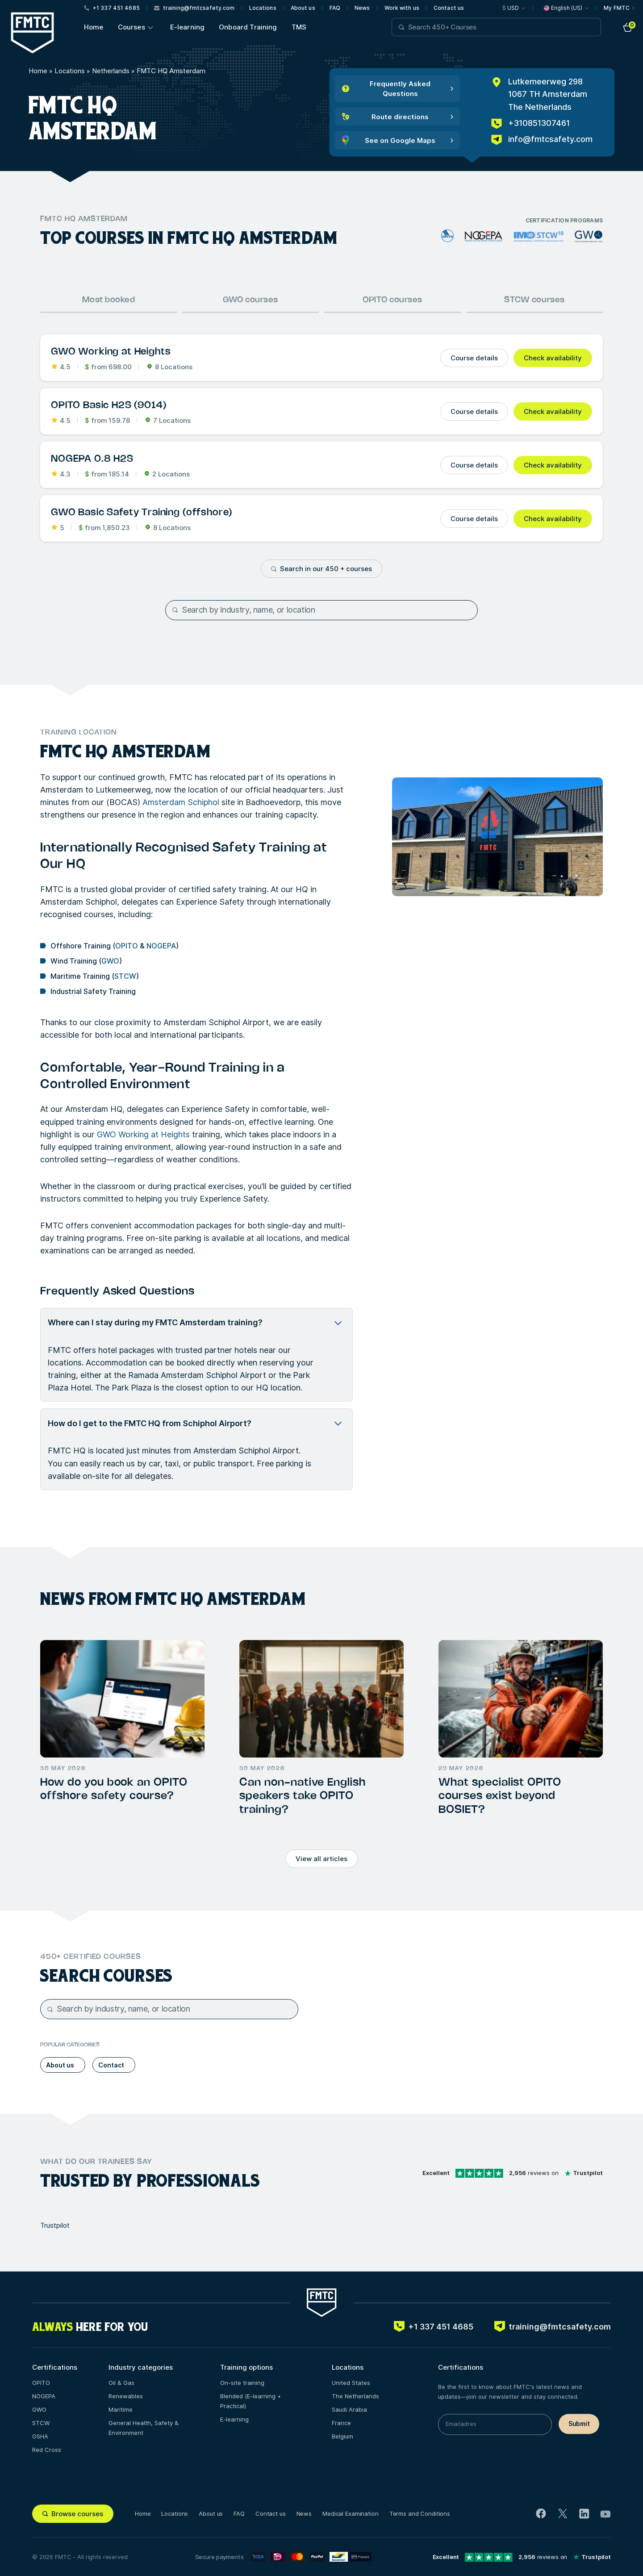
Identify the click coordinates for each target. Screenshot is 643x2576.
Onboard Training (248, 27)
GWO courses (250, 300)
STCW (125, 976)
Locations (262, 8)
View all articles (321, 1858)
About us (303, 8)
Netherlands (110, 71)
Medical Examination (350, 2513)
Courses (131, 27)
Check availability (553, 358)
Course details (474, 358)
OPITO (126, 945)
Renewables (126, 2396)
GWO (110, 960)
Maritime (121, 2409)
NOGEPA (161, 945)
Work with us (401, 8)
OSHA (40, 2436)
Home (94, 27)
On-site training (242, 2382)
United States (351, 2382)
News (362, 8)
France (341, 2422)
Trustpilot (55, 2225)
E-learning (187, 27)
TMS (299, 27)
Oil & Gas (121, 2382)
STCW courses (534, 300)
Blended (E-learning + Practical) (250, 2400)
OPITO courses (392, 300)
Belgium (342, 2436)
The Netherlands (355, 2396)
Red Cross (46, 2449)
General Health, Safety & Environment (144, 2427)
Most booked (108, 300)
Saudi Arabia (349, 2409)
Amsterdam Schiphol (180, 802)
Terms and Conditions (419, 2513)
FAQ (335, 8)
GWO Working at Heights (143, 1134)
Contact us (449, 8)
